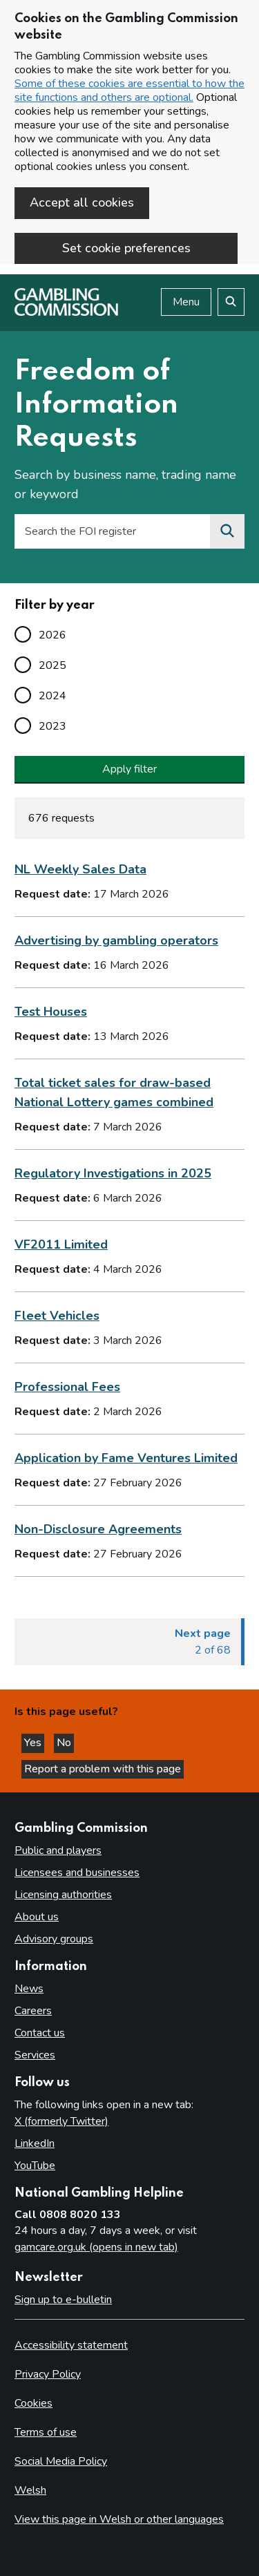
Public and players (58, 1850)
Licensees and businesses (77, 1872)
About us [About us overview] (37, 1916)
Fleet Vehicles (57, 1315)
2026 (52, 635)
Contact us (40, 2032)
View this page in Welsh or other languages (119, 2519)
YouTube (35, 2165)
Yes (34, 1742)
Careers (33, 2010)
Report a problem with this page (102, 1769)
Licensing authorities (63, 1894)
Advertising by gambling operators (116, 940)
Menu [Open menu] (186, 302)
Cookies (33, 2403)
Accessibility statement (71, 2345)
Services (35, 2055)
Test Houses (51, 1011)
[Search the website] (231, 302)
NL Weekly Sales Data (80, 869)
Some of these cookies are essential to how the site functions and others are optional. (129, 90)
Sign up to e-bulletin (63, 2299)
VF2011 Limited (61, 1244)
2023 (52, 726)
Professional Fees (67, 1387)
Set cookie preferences (126, 248)
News (29, 1988)
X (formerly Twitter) (61, 2121)
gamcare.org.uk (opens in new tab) (96, 2247)
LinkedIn (35, 2143)
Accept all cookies (82, 202)
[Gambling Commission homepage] (66, 312)
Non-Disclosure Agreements (98, 1529)
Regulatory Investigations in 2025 (113, 1173)
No (65, 1742)
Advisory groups (54, 1939)
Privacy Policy (48, 2374)
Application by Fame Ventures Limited (126, 1458)
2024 (52, 695)
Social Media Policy (61, 2461)
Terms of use (46, 2432)
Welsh (30, 2490)
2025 (52, 665)
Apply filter (129, 769)
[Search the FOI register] (227, 531)
